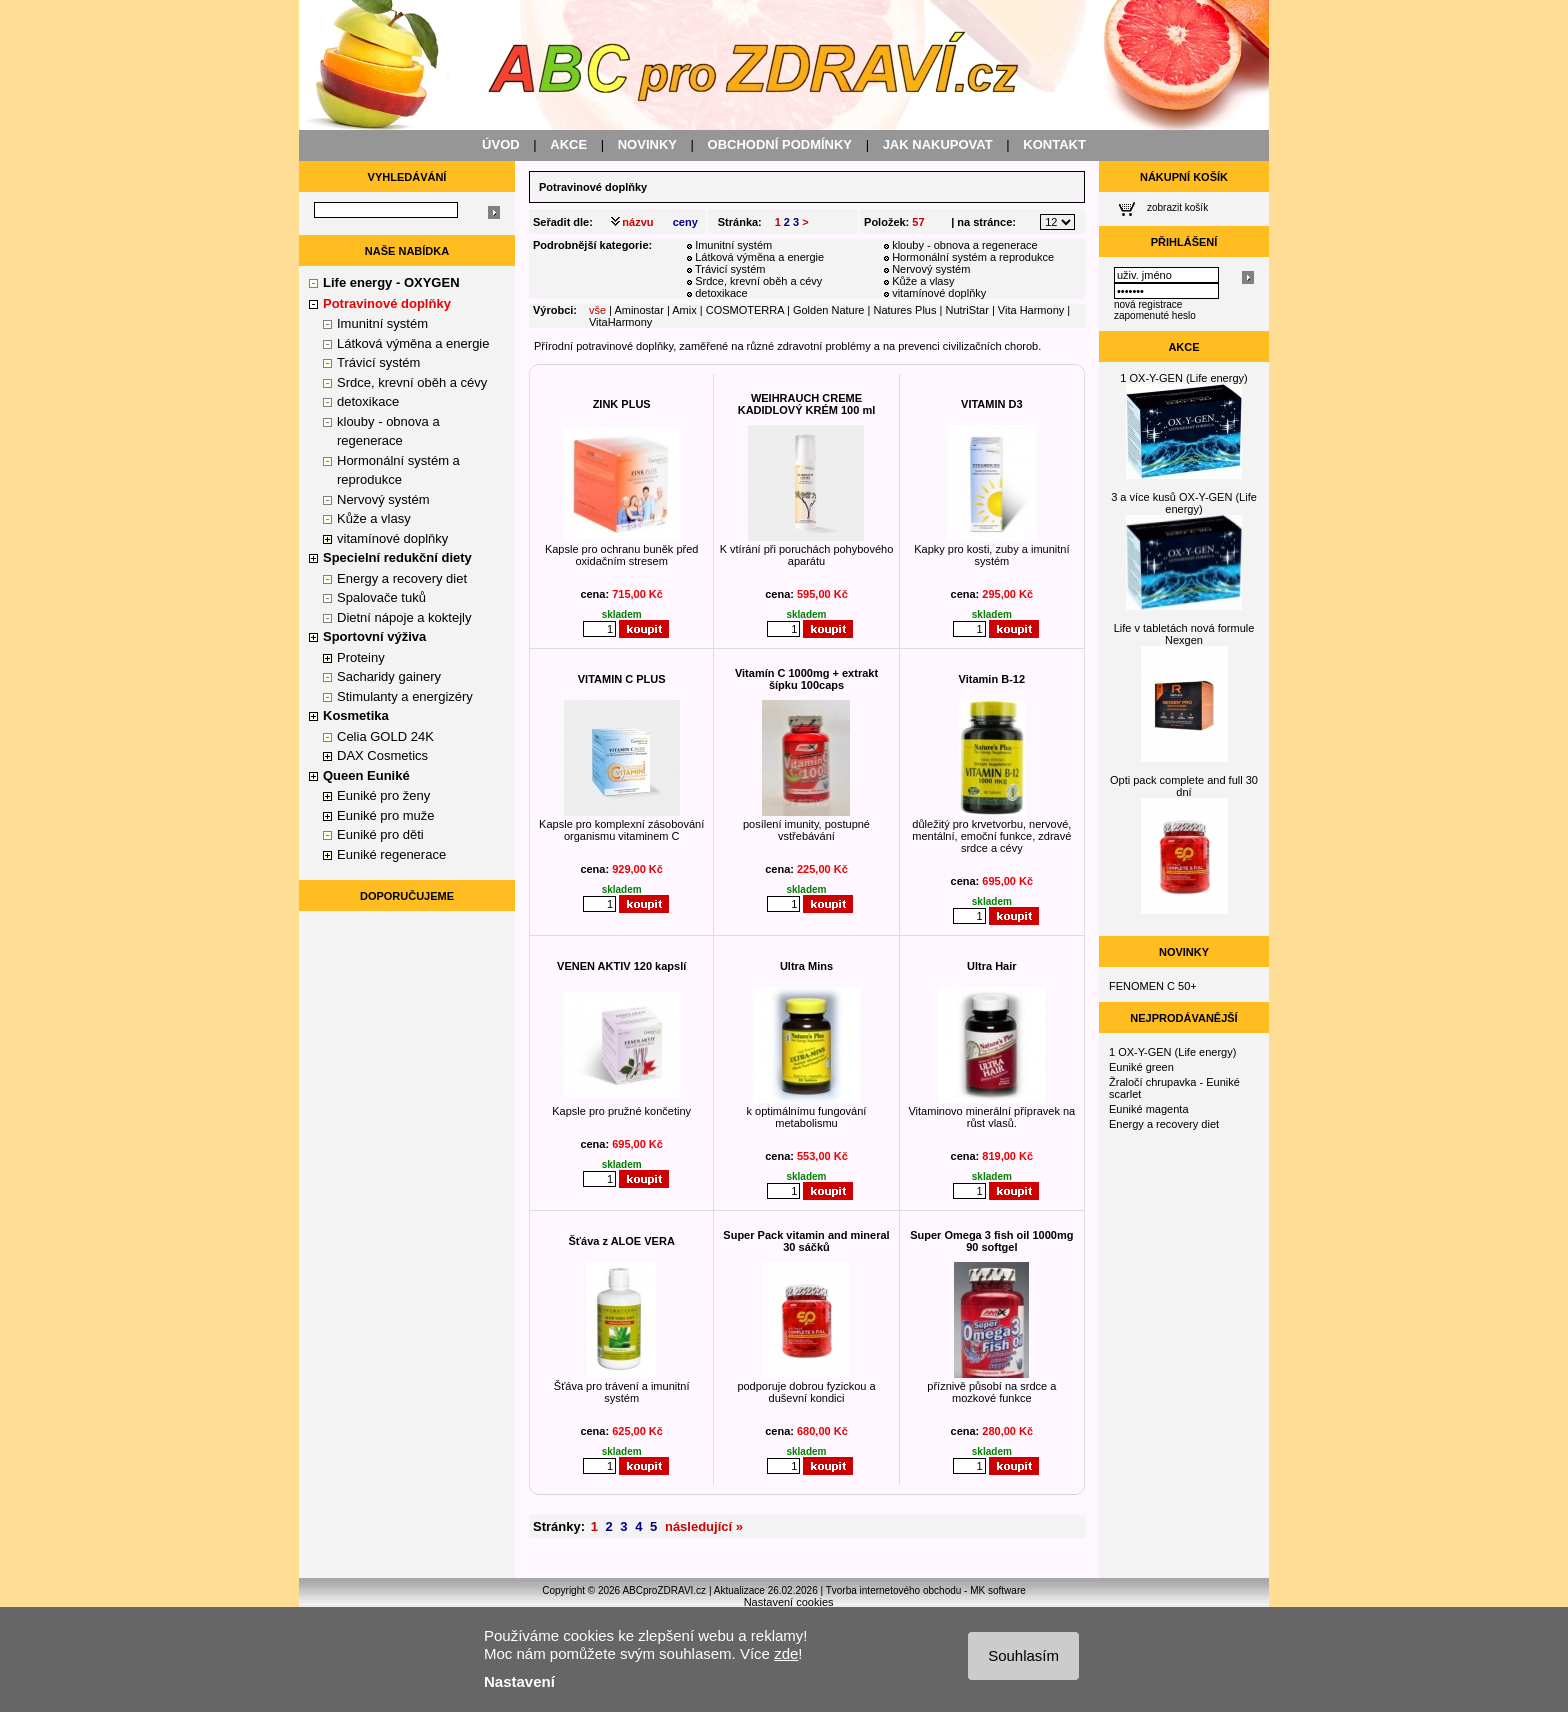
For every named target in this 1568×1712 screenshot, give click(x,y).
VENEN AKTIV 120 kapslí (621, 966)
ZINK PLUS (622, 404)
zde (786, 1653)
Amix (684, 310)
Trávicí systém (378, 362)
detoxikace (368, 401)
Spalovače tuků (381, 597)
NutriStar (966, 310)
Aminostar (639, 310)
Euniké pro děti (380, 834)
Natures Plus (904, 310)
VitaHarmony (620, 322)
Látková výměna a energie (413, 343)
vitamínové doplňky (392, 538)
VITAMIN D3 (992, 404)
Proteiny (361, 657)
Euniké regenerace (391, 854)
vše (597, 310)
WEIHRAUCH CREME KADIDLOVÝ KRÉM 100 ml (807, 404)
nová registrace (1148, 304)
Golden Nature (829, 310)
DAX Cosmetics (382, 755)
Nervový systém (383, 499)
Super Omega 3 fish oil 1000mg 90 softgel (991, 1241)
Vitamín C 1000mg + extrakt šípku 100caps (806, 679)
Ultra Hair (992, 966)
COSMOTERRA (745, 310)
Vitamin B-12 (992, 679)
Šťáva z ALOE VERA (621, 1241)
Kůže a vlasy (374, 518)
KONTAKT (1054, 144)
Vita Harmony (1031, 310)
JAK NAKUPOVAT (938, 144)
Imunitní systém (382, 323)
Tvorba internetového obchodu (894, 1590)
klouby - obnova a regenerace (965, 245)
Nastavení (519, 1681)
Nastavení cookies (789, 1602)
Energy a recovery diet (402, 578)
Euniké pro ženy (383, 795)
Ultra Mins (806, 966)
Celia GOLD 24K (385, 736)
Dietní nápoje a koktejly (404, 617)
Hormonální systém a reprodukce (973, 257)
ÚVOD (501, 144)
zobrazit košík (1177, 207)
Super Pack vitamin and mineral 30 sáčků (806, 1241)
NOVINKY (647, 144)
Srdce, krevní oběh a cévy (412, 382)
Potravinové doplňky (593, 187)
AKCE (568, 144)
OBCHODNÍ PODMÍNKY (780, 144)
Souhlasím (1023, 1655)
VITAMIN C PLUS (622, 679)
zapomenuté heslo (1155, 315)
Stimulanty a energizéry (405, 696)
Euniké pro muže (386, 815)
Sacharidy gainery (389, 676)
